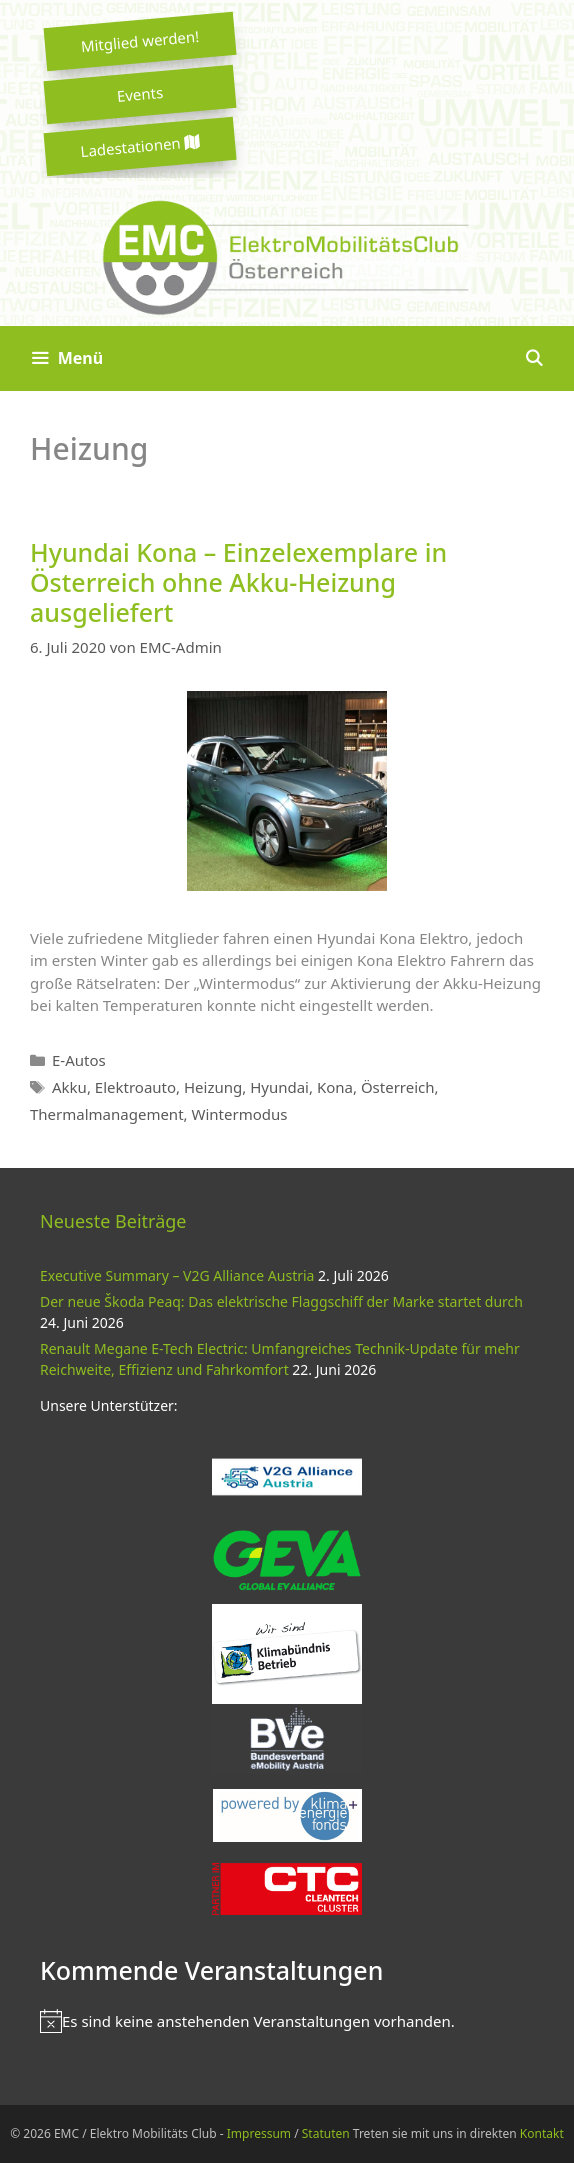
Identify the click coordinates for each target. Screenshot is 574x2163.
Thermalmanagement (107, 1114)
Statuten (326, 2133)
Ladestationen (140, 146)
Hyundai (279, 1087)
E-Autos (79, 1060)
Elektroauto (135, 1087)
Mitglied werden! (140, 41)
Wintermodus (239, 1114)
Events (140, 94)
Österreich (398, 1087)
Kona (335, 1087)
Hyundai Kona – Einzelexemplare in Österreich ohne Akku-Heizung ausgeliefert (238, 582)
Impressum (259, 2133)
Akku (69, 1087)
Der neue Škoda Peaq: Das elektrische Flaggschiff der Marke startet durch (281, 1301)
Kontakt (542, 2133)
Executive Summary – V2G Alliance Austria (177, 1275)
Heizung (213, 1087)
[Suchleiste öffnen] (533, 358)
